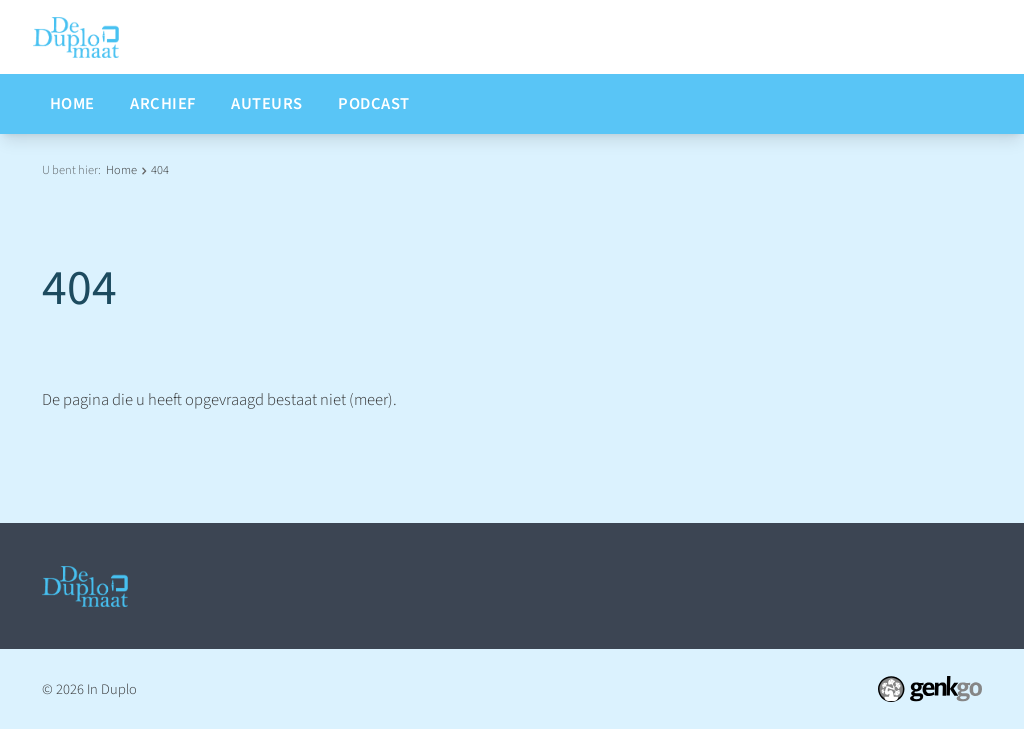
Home (121, 170)
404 (160, 170)
